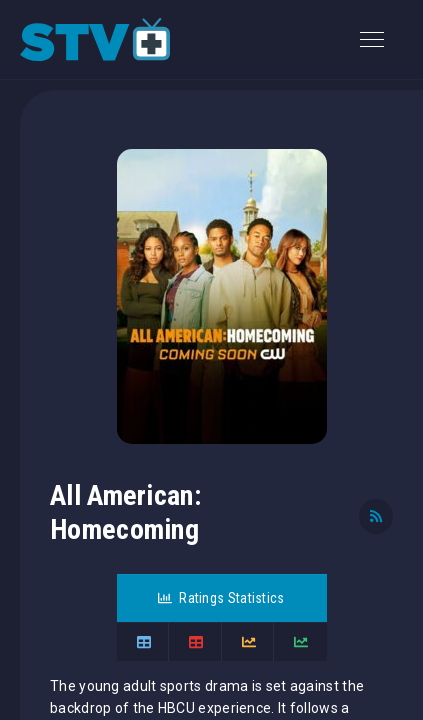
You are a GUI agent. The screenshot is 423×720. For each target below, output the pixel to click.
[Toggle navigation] (372, 39)
